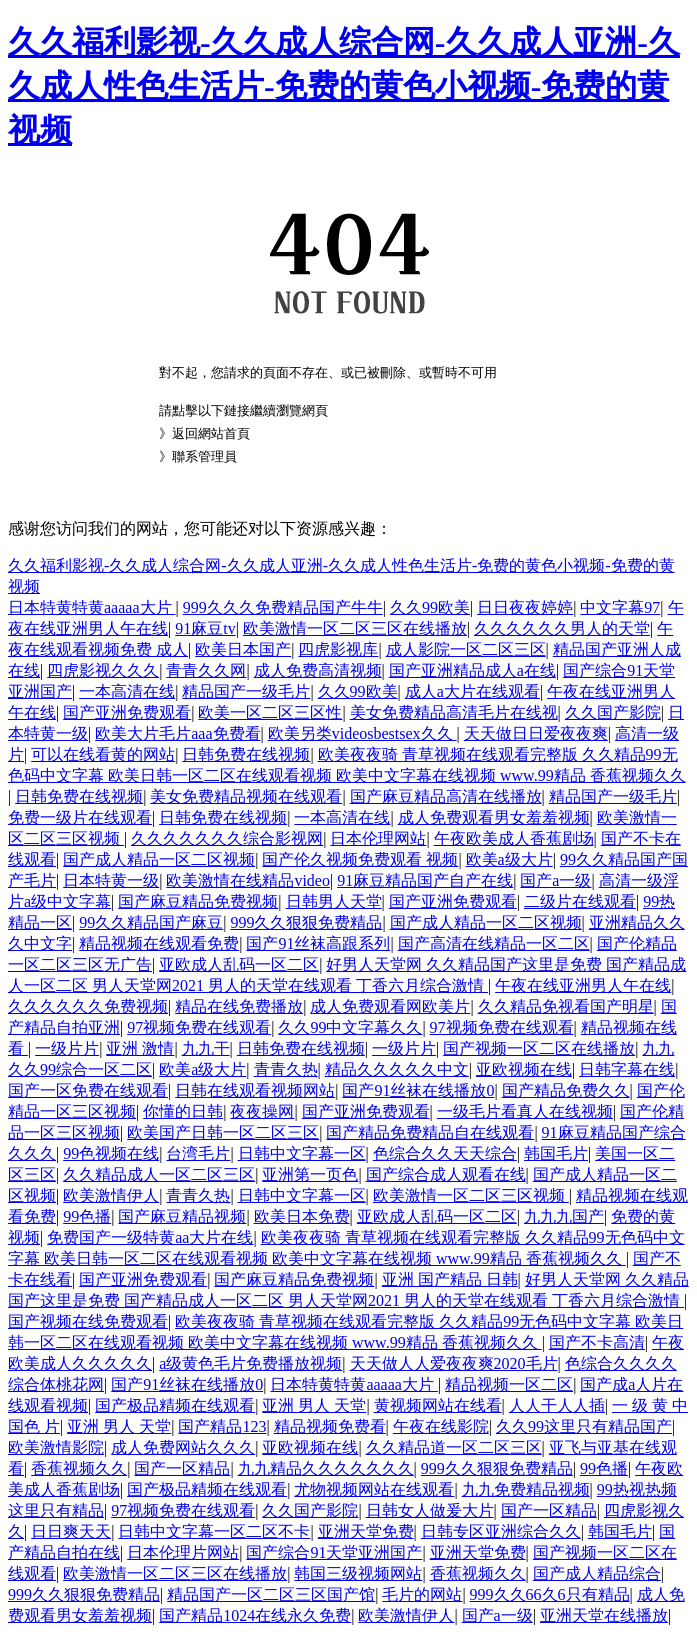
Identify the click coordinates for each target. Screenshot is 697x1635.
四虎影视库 (338, 649)
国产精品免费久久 (566, 1090)
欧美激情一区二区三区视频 (471, 1195)
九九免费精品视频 (526, 1489)
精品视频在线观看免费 (159, 943)
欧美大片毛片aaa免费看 (177, 733)
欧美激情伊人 (111, 1195)
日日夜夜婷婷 (525, 607)
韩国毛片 (556, 1153)
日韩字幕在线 (627, 1069)
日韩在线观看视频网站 (255, 1090)
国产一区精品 (182, 1468)
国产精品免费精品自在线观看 (430, 1132)
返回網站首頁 (211, 433)
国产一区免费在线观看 (88, 1090)
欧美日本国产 (243, 649)
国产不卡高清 (597, 1342)
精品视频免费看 (330, 1426)
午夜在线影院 (441, 1426)
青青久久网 (206, 670)
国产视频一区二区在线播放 (539, 1048)
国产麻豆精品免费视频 (198, 901)
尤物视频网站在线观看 (374, 1489)
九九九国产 (564, 1216)
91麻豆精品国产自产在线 (425, 880)
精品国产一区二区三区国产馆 (271, 1594)
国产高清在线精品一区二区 (494, 943)
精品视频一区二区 (509, 1384)
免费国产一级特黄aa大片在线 (150, 1237)
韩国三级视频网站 (358, 1573)
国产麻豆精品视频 (182, 1216)
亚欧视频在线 (524, 1069)
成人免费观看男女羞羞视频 (494, 817)
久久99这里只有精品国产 (584, 1426)
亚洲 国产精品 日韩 (450, 1279)
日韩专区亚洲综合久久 (501, 1531)
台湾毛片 (198, 1153)
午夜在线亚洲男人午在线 (583, 985)
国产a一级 (555, 880)
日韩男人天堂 (334, 901)
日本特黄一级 (111, 880)
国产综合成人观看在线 (446, 1174)
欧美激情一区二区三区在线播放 (355, 628)
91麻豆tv (205, 628)
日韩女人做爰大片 (430, 1510)
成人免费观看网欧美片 (390, 1006)
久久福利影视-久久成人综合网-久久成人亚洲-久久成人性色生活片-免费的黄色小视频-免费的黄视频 (344, 86)
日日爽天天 (71, 1531)
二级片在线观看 (580, 901)
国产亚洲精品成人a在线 (472, 670)
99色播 (87, 1216)
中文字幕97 (620, 607)
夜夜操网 (262, 1111)
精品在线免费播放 (239, 1006)
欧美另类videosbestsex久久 (362, 733)
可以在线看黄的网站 (103, 754)
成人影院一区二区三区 (466, 649)
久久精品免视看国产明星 (566, 1006)
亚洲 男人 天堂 (314, 1405)
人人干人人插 (557, 1405)
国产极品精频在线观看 (175, 1405)
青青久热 (286, 1069)
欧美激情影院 (56, 1447)
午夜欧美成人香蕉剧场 (514, 838)
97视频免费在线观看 (199, 1027)
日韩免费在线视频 (246, 754)
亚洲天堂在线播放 (604, 1615)
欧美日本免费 (302, 1216)
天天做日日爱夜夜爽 (536, 733)
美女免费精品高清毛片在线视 (454, 712)
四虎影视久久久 (103, 670)
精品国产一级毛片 (246, 691)
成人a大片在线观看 (472, 691)
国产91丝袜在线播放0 (418, 1090)
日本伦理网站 (378, 838)
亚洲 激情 (140, 1048)
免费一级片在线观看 (80, 817)
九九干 (206, 1048)
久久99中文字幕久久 (350, 1027)
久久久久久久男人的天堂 (562, 628)
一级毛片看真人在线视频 (525, 1111)
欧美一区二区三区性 (270, 712)
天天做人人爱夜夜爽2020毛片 (454, 1363)
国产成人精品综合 (597, 1573)
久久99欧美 (430, 607)
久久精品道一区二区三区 (454, 1447)
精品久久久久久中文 (397, 1069)
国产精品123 (222, 1426)
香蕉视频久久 (79, 1468)
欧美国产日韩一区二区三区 (223, 1132)
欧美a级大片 (509, 859)
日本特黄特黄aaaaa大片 (92, 607)
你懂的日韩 (183, 1111)
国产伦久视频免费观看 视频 (360, 859)
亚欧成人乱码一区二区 (239, 964)
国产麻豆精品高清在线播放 (446, 796)
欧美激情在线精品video (248, 880)
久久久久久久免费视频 (88, 1006)
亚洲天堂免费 (366, 1531)
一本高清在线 (127, 691)
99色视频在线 (111, 1153)
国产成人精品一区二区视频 (159, 859)
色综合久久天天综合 (445, 1153)
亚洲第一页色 (310, 1174)
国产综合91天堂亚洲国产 (334, 1552)
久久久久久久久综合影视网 (227, 838)
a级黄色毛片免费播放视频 (250, 1363)
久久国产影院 (613, 712)
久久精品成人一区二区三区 (159, 1174)
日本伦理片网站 (183, 1552)
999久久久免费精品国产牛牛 (283, 607)
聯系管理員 (204, 456)
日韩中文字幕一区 (302, 1153)
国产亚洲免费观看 (127, 712)
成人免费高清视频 (318, 670)
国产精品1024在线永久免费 (255, 1615)
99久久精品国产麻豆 (151, 922)
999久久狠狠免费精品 (306, 922)
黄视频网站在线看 (438, 1405)
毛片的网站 (422, 1594)
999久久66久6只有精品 (550, 1594)
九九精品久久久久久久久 (326, 1468)
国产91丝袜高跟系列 (318, 943)
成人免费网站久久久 (183, 1447)
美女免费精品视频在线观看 (246, 796)
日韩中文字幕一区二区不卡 (214, 1531)
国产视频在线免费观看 (88, 1321)
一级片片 (67, 1048)
